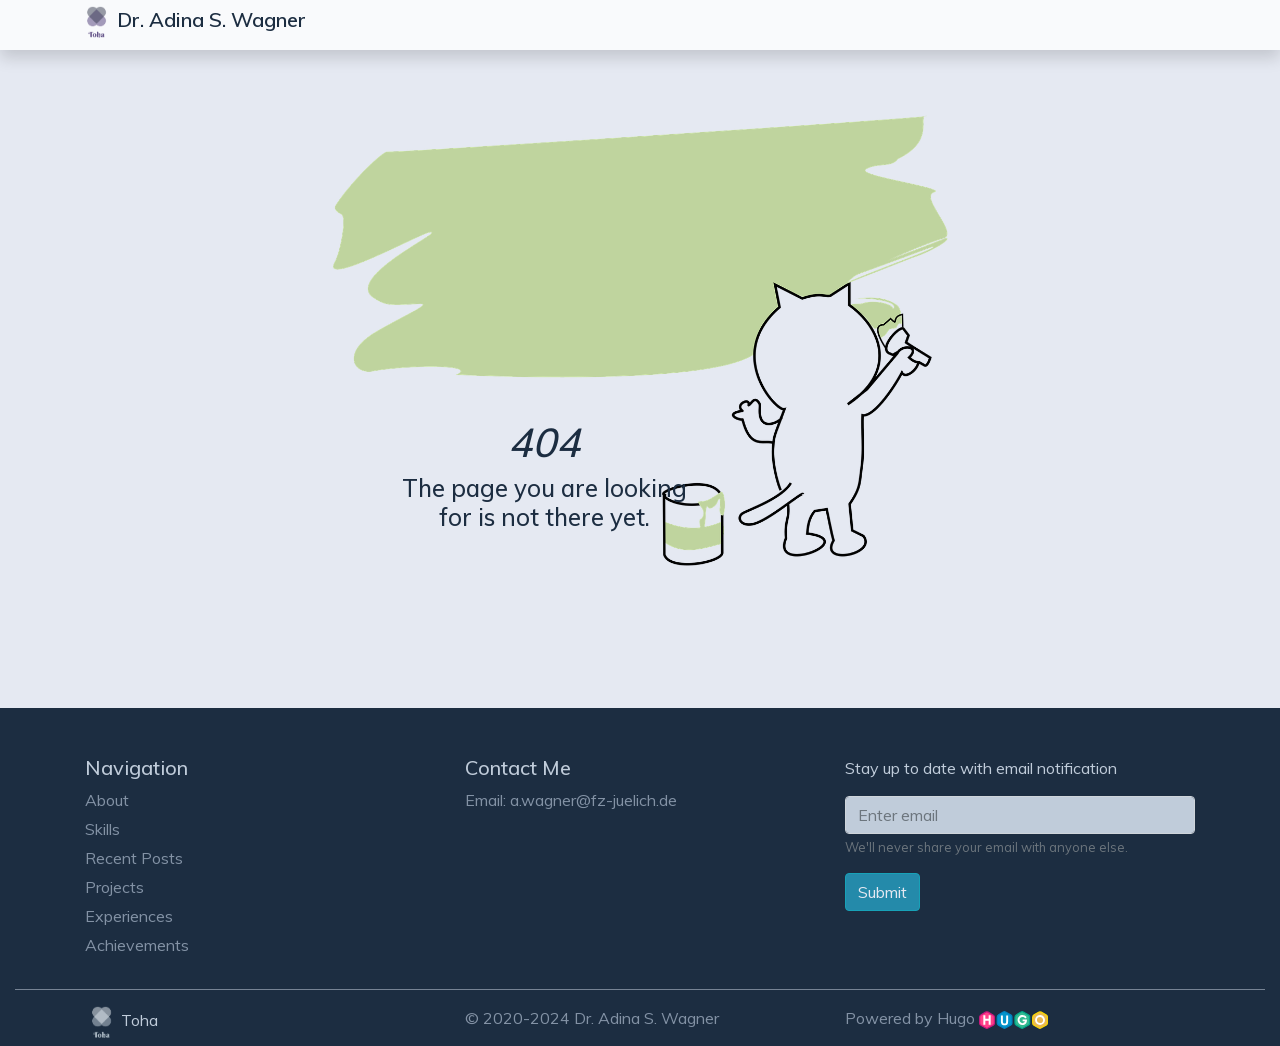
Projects (114, 887)
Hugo (992, 1018)
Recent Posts (134, 858)
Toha (121, 1020)
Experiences (129, 916)
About (107, 800)
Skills (102, 829)
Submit (882, 892)
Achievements (137, 945)
